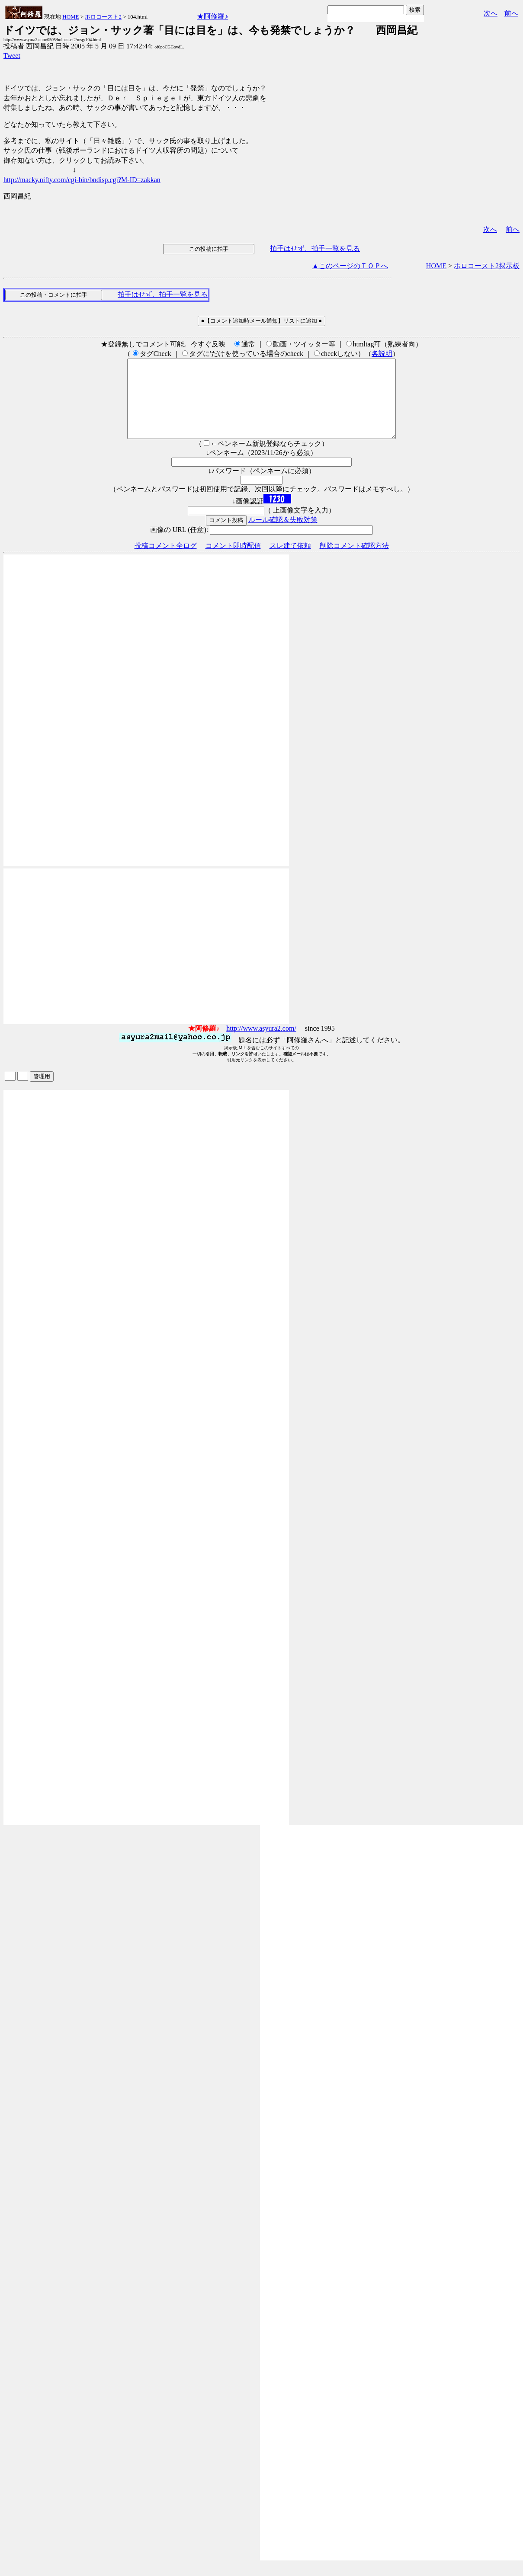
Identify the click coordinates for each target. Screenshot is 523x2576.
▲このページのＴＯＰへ (350, 265)
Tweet (11, 55)
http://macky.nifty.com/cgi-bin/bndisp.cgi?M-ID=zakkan (81, 179)
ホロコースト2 (103, 16)
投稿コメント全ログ (166, 561)
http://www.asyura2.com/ (261, 1044)
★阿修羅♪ (212, 16)
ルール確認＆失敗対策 (283, 535)
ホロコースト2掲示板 (487, 265)
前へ (511, 13)
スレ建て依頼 (290, 561)
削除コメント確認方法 (354, 561)
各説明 (382, 353)
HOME (70, 16)
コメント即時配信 (233, 561)
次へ (490, 13)
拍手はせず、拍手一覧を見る (315, 248)
